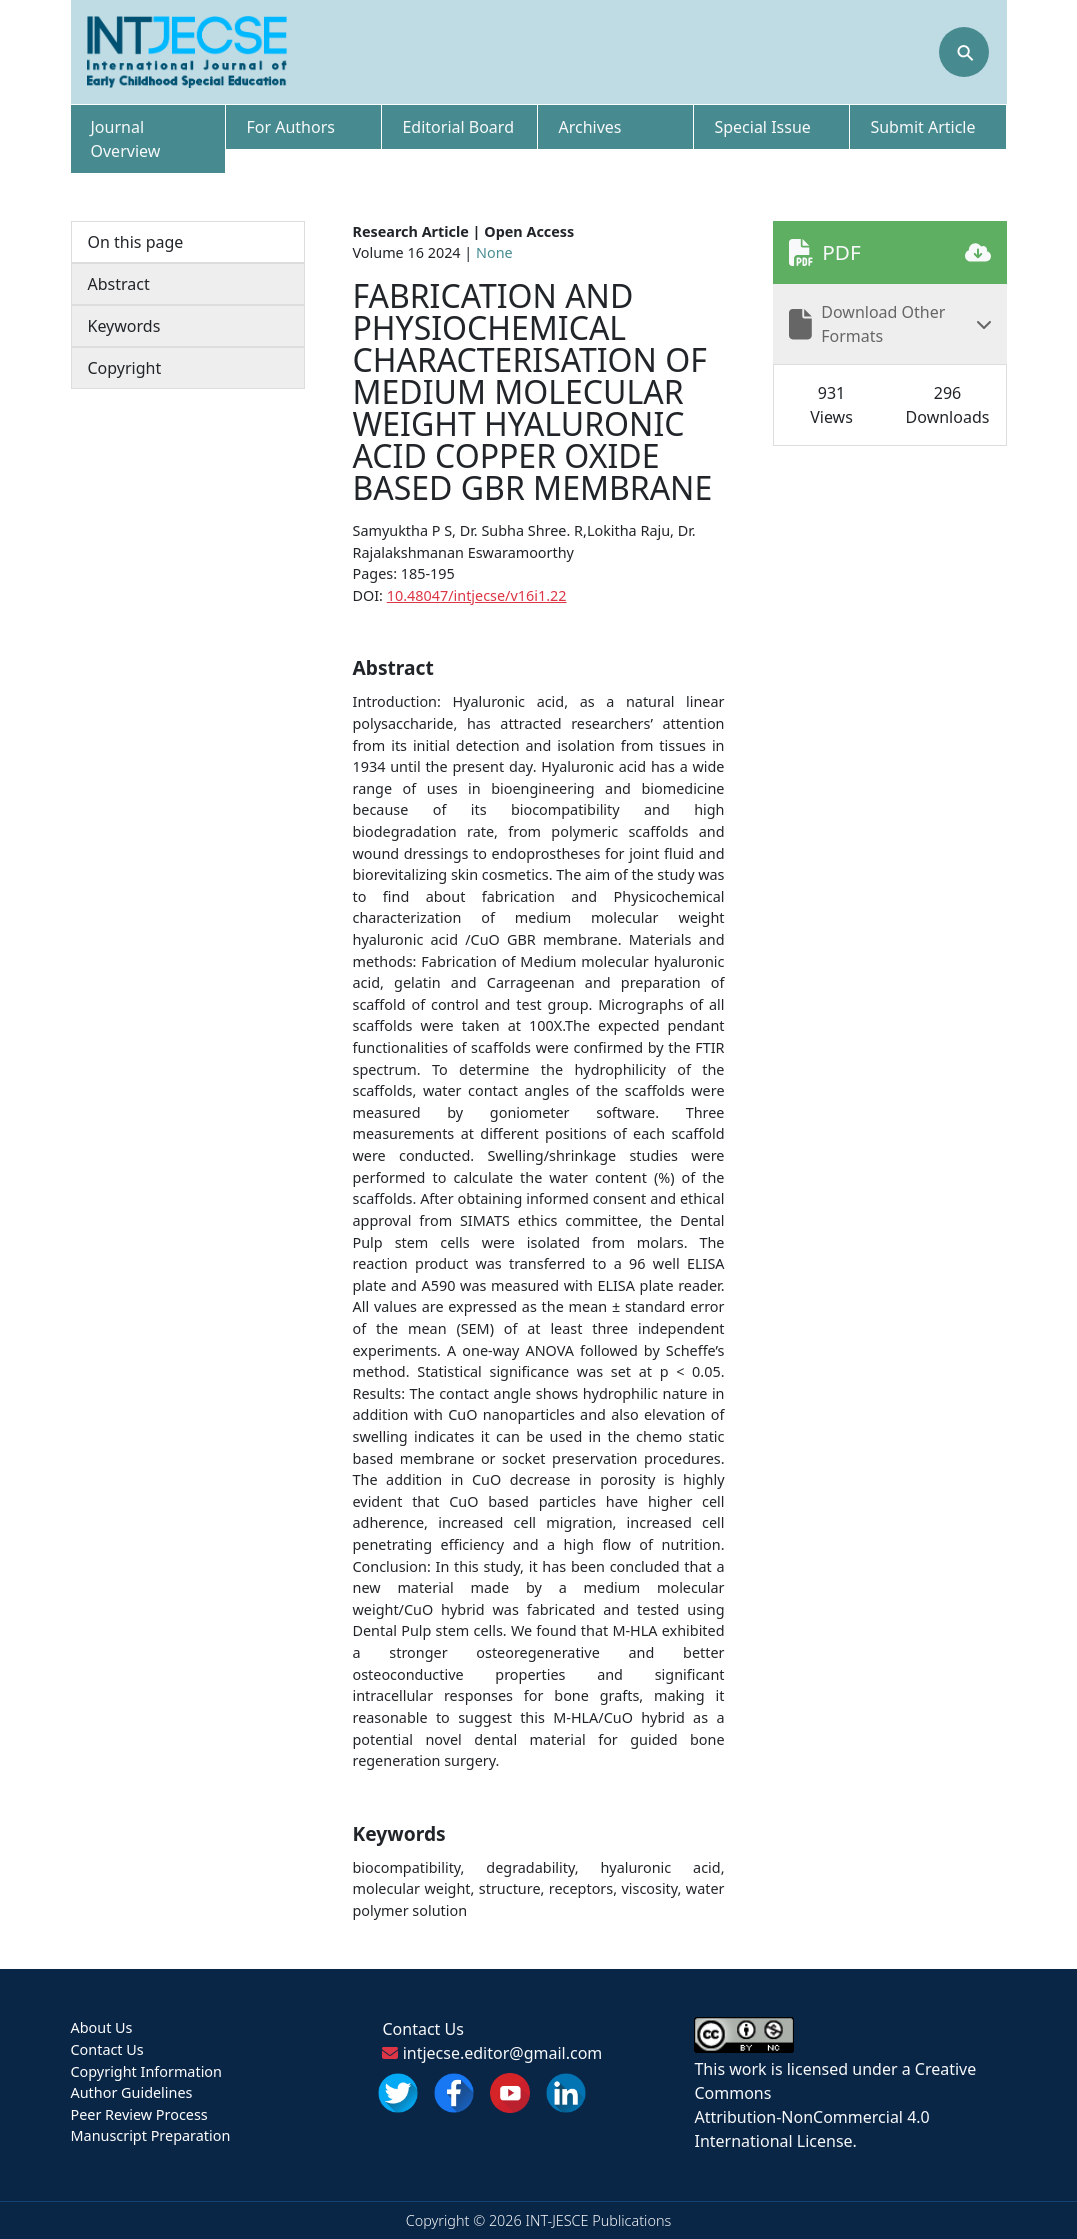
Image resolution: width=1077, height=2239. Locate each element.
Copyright (125, 368)
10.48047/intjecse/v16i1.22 (477, 595)
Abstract (119, 284)
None (494, 252)
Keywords (124, 326)
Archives (589, 127)
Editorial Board (458, 127)
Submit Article (922, 127)
